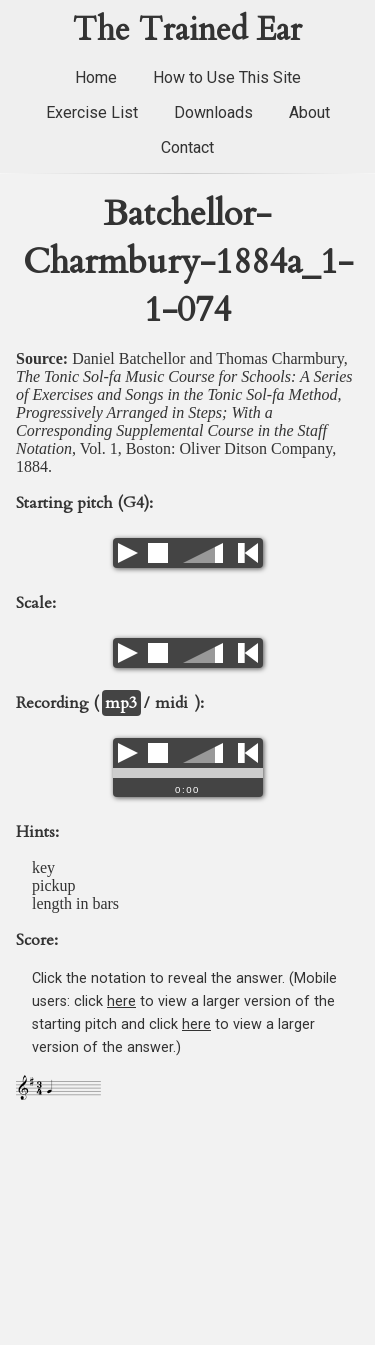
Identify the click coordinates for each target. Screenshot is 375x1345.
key (43, 867)
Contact (187, 147)
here (121, 1001)
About (309, 112)
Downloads (213, 112)
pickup (54, 885)
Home (96, 77)
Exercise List (92, 112)
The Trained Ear (187, 30)
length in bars (75, 903)
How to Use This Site (227, 77)
